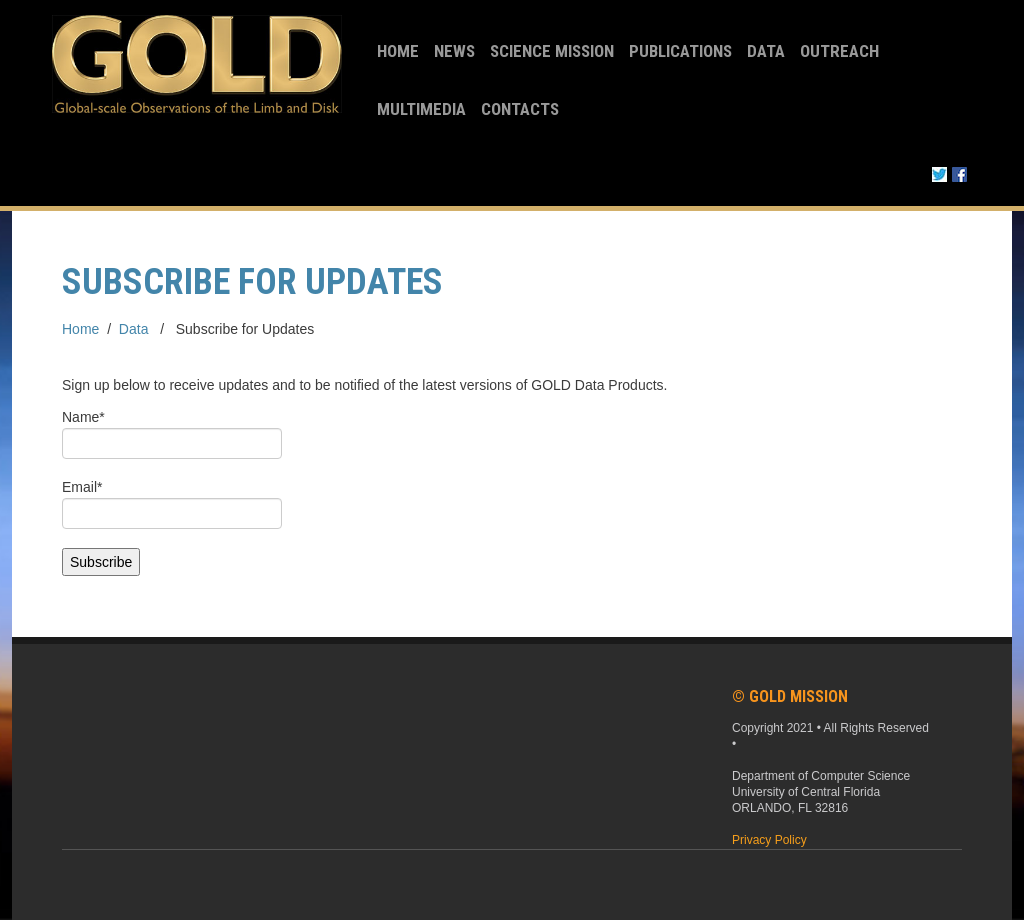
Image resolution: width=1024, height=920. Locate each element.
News (454, 51)
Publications (680, 51)
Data (766, 51)
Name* (172, 434)
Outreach (839, 51)
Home (398, 51)
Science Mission (552, 51)
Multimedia (421, 109)
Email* (172, 504)
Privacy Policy (769, 840)
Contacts (520, 109)
